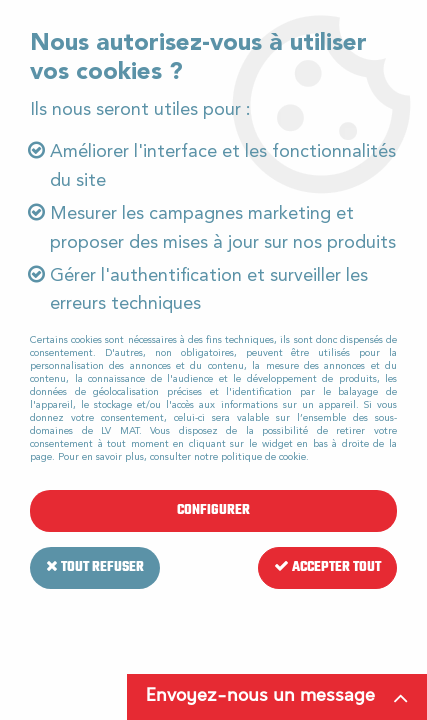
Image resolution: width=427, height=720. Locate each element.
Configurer (213, 510)
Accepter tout (327, 567)
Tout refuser (95, 567)
